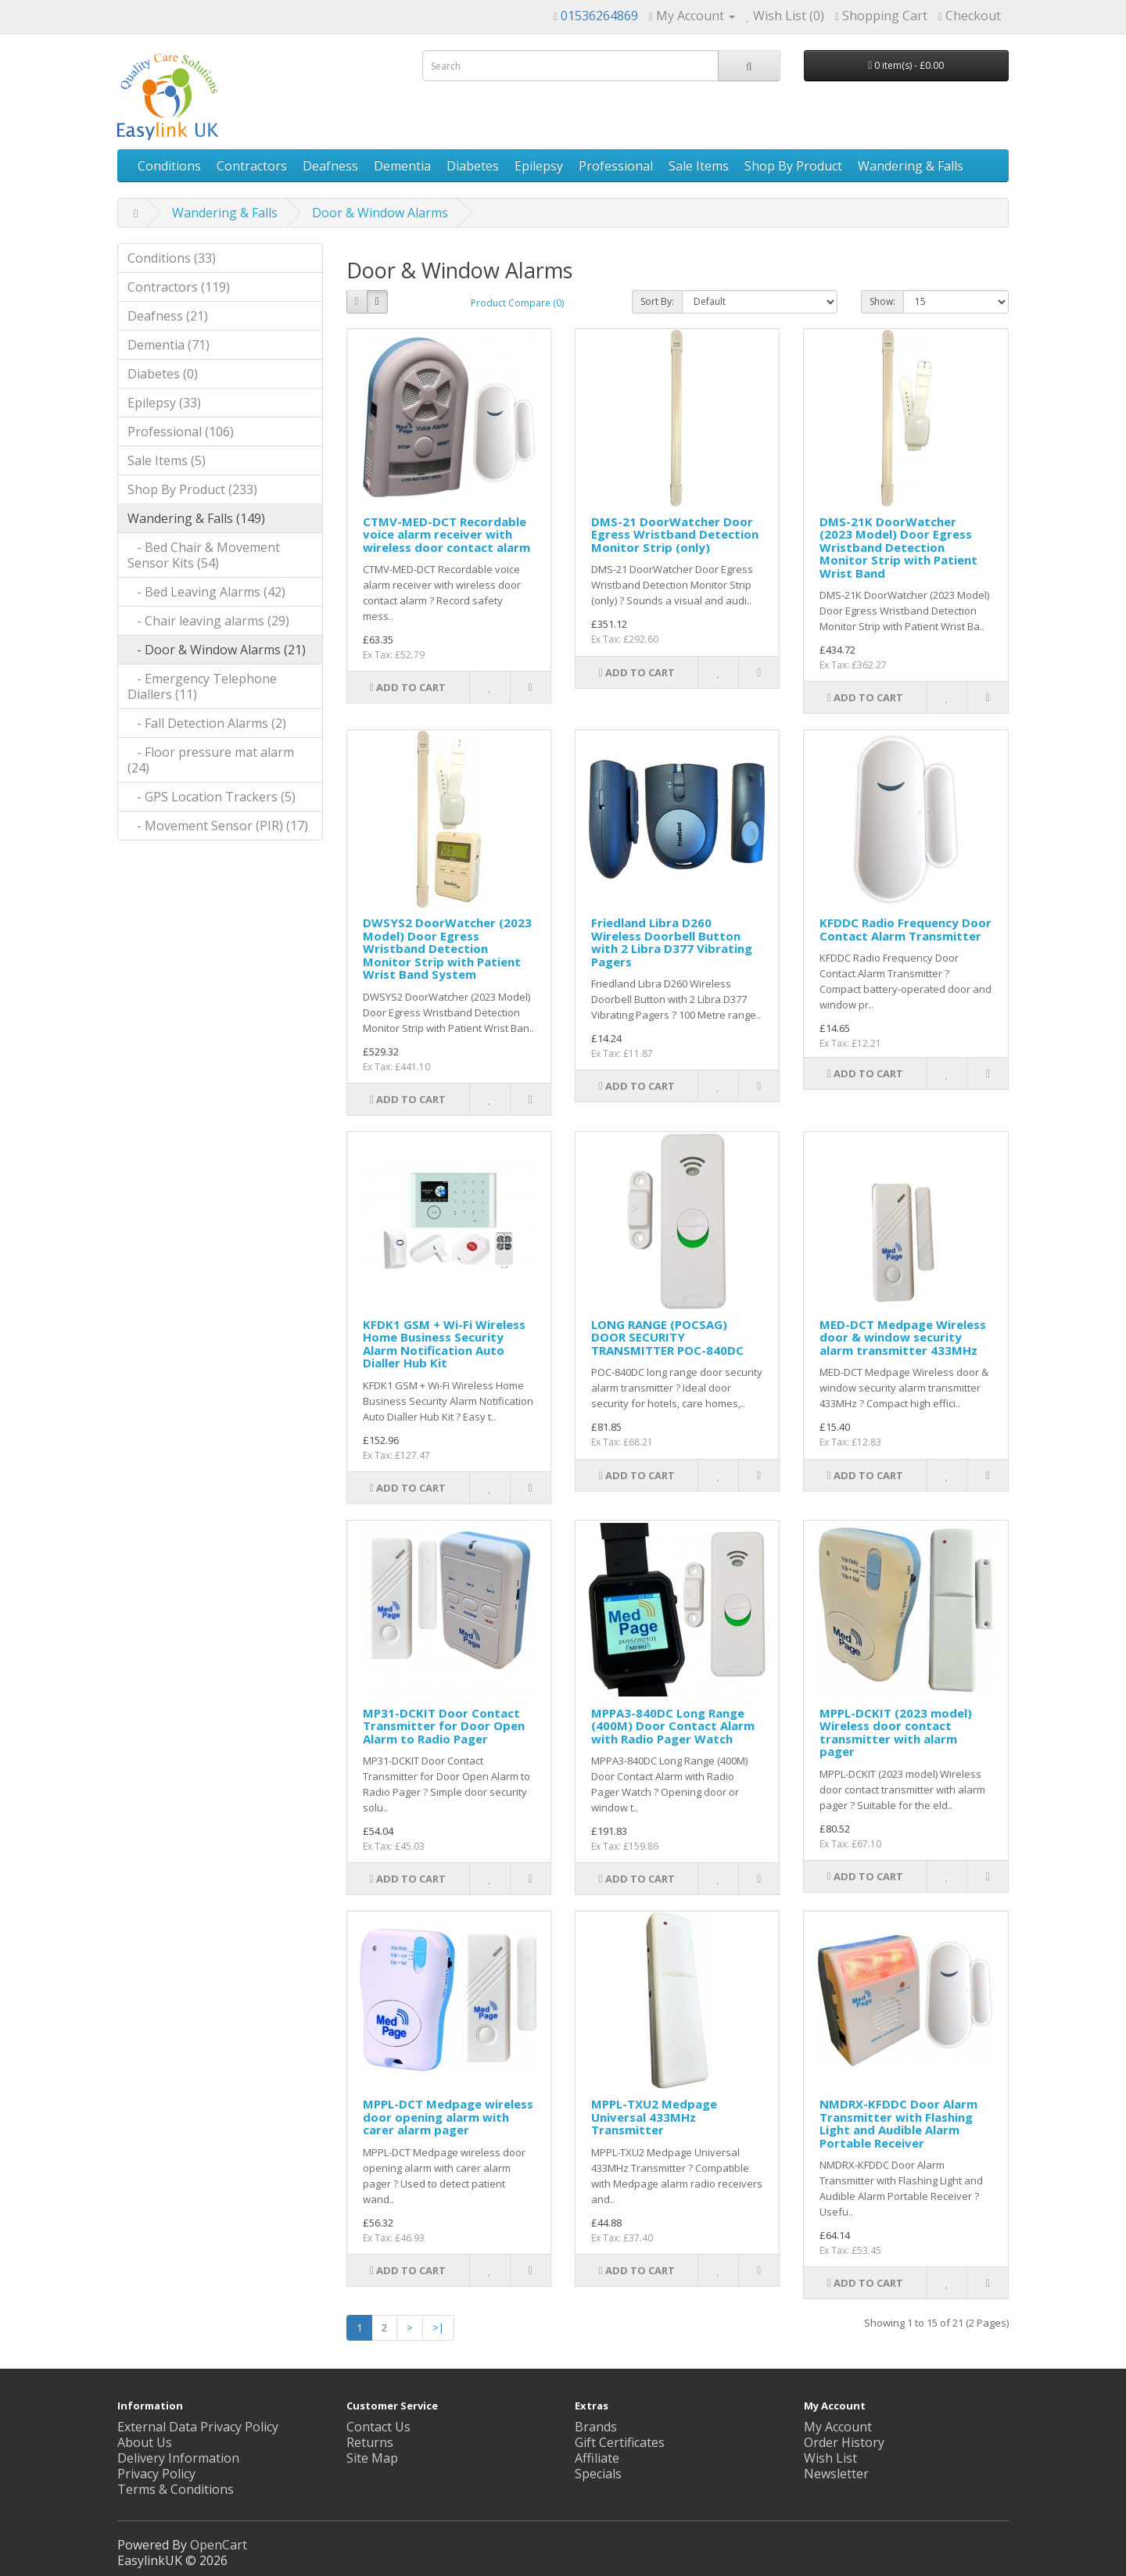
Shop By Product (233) (192, 489)
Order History (844, 2442)
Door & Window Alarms (380, 212)
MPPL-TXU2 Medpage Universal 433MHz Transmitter (654, 2116)
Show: (882, 301)
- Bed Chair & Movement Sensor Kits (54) (203, 555)
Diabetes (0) (162, 373)
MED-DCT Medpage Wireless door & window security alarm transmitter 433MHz (902, 1337)
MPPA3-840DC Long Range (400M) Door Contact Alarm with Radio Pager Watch (673, 1726)
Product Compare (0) (517, 303)
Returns (369, 2442)
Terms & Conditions (175, 2489)
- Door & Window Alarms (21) (216, 649)
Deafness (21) (167, 315)
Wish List (830, 2458)
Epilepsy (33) (164, 402)
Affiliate (597, 2458)
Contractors (252, 165)
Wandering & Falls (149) (196, 518)
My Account (838, 2426)
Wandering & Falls (910, 165)
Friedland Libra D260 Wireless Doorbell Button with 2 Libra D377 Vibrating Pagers (671, 942)
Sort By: (657, 301)
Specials (598, 2473)
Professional (616, 165)
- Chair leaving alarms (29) (208, 620)
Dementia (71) (168, 344)
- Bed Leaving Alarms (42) (206, 591)
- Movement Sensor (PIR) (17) (217, 825)
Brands (596, 2426)
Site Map (372, 2458)
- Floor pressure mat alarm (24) (210, 759)
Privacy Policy (156, 2473)
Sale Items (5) (166, 460)
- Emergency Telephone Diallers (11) (202, 686)
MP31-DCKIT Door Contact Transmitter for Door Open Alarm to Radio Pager (444, 1726)
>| (438, 2327)
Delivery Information (178, 2458)
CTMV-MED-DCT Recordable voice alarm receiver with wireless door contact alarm (446, 534)
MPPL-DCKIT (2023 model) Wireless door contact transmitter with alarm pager (895, 1732)
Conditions (169, 165)
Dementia (402, 165)
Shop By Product (793, 165)
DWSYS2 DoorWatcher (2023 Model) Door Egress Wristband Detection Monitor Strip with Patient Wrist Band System (447, 948)
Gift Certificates (620, 2442)
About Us (144, 2442)
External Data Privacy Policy (197, 2426)
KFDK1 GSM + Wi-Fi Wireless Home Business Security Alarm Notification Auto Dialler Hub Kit (444, 1344)
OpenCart (218, 2544)
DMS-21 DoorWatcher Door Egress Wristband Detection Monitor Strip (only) (674, 534)
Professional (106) (180, 431)
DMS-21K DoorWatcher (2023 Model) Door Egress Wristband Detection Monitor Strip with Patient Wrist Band (898, 547)
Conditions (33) (171, 258)
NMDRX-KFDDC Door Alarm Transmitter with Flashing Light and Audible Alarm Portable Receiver (898, 2123)
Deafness (330, 165)
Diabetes (472, 165)
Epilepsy (539, 165)
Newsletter (836, 2473)
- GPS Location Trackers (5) (211, 796)
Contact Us (378, 2426)
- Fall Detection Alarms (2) (206, 723)
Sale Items (699, 165)
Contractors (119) (178, 287)
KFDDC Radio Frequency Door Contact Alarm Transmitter (905, 929)
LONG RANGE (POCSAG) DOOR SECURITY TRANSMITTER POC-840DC (667, 1337)
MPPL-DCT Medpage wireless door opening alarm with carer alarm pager (448, 2116)
